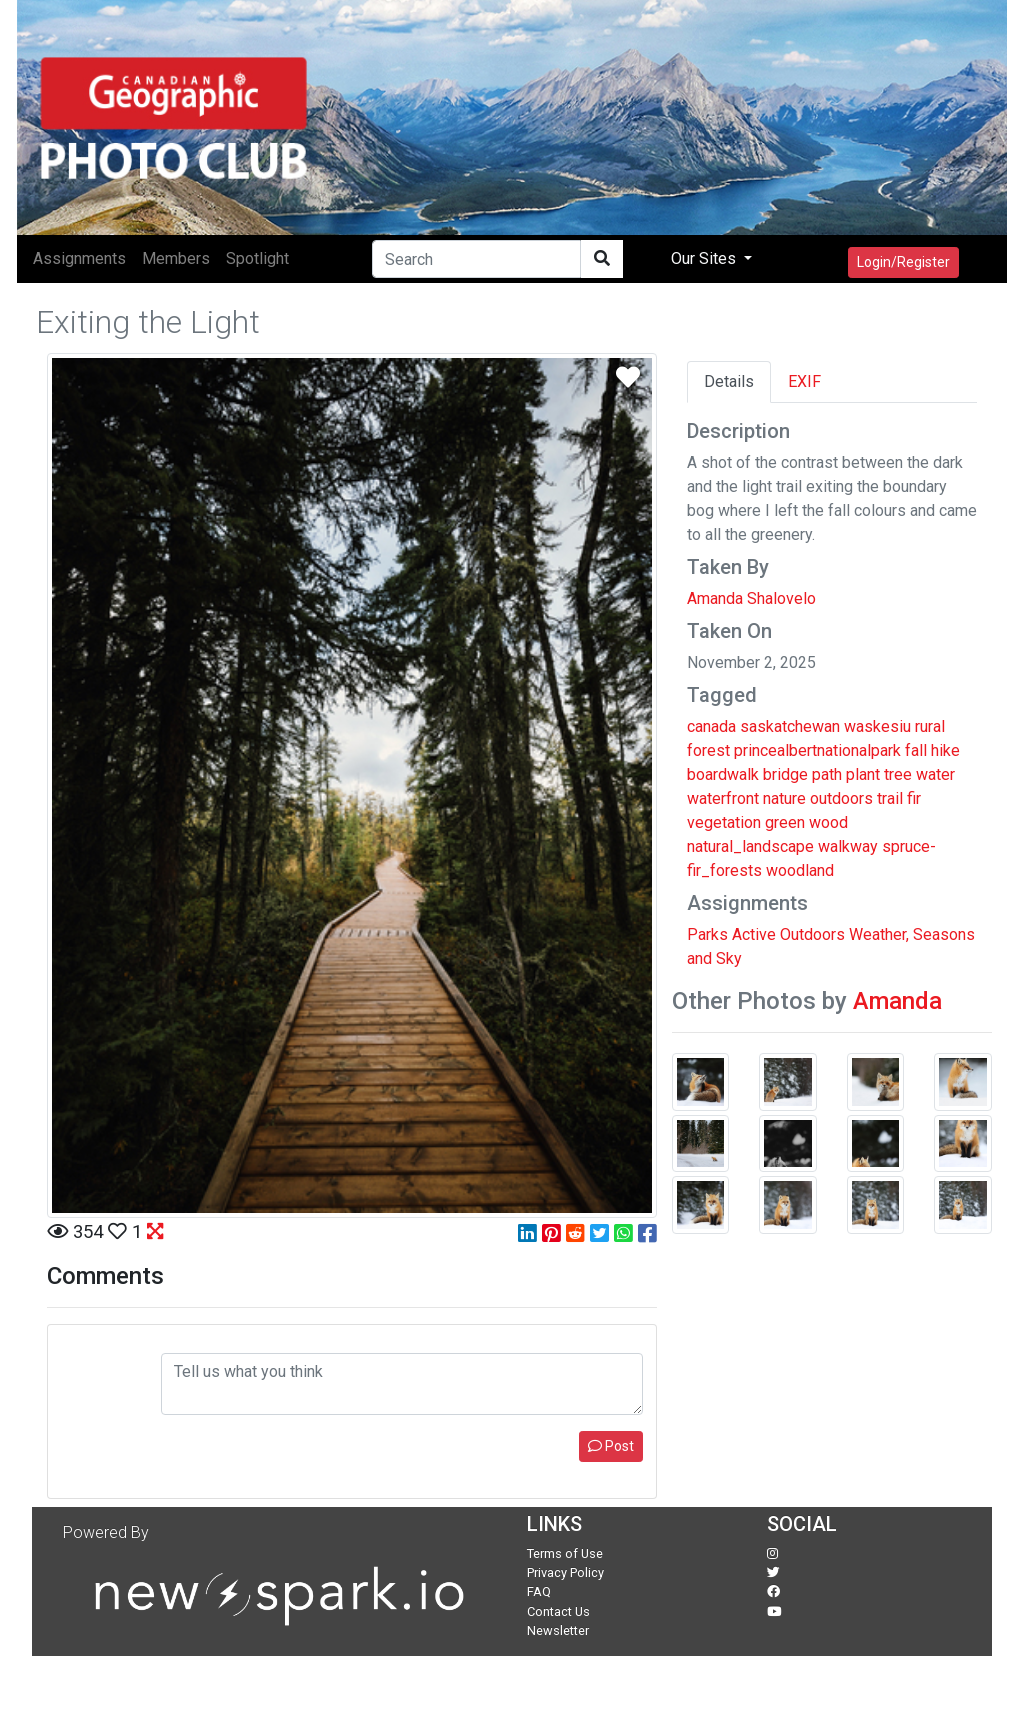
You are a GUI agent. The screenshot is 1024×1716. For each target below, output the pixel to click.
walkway (848, 846)
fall (916, 750)
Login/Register (903, 262)
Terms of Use (565, 1553)
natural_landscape (750, 846)
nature (784, 798)
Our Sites (705, 258)
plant (863, 774)
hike (945, 750)
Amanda (897, 1001)
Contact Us (558, 1611)
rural (930, 726)
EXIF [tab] (804, 381)
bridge (785, 774)
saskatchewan (790, 726)
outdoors (841, 798)
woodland (800, 870)
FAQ (539, 1591)
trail (890, 798)
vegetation (724, 822)
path (827, 774)
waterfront (723, 798)
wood (828, 822)
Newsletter (558, 1630)
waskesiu (877, 726)
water (935, 774)
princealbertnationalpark (817, 750)
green (785, 822)
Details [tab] (729, 381)
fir (914, 798)
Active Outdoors (788, 934)
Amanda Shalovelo (751, 598)
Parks (707, 934)
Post (611, 1446)
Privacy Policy (565, 1572)
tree (898, 774)
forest (708, 750)
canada (711, 726)
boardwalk (723, 774)
